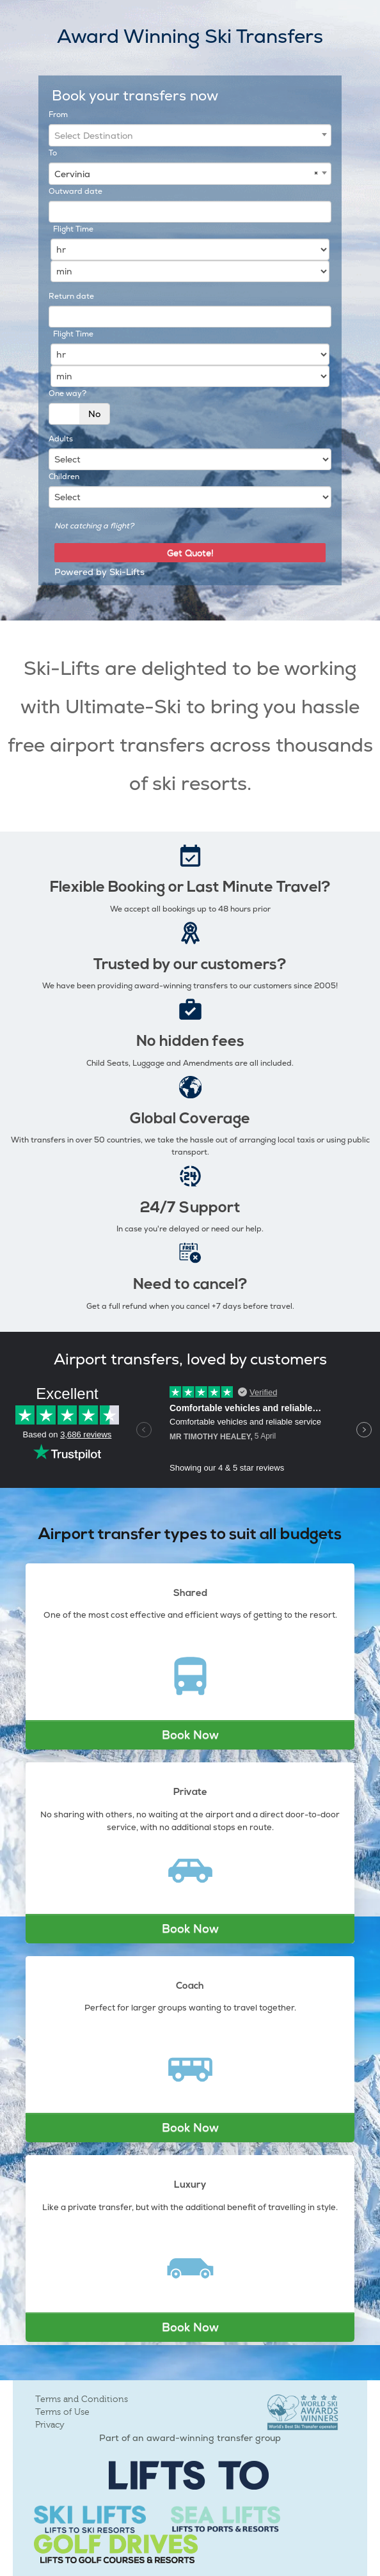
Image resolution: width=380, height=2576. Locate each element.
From (58, 114)
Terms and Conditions (81, 2399)
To (53, 153)
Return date (71, 296)
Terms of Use (62, 2412)
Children (64, 476)
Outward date (75, 191)
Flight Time (73, 229)
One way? (67, 393)
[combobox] (190, 135)
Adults (61, 439)
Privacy (50, 2425)
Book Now (190, 1734)
